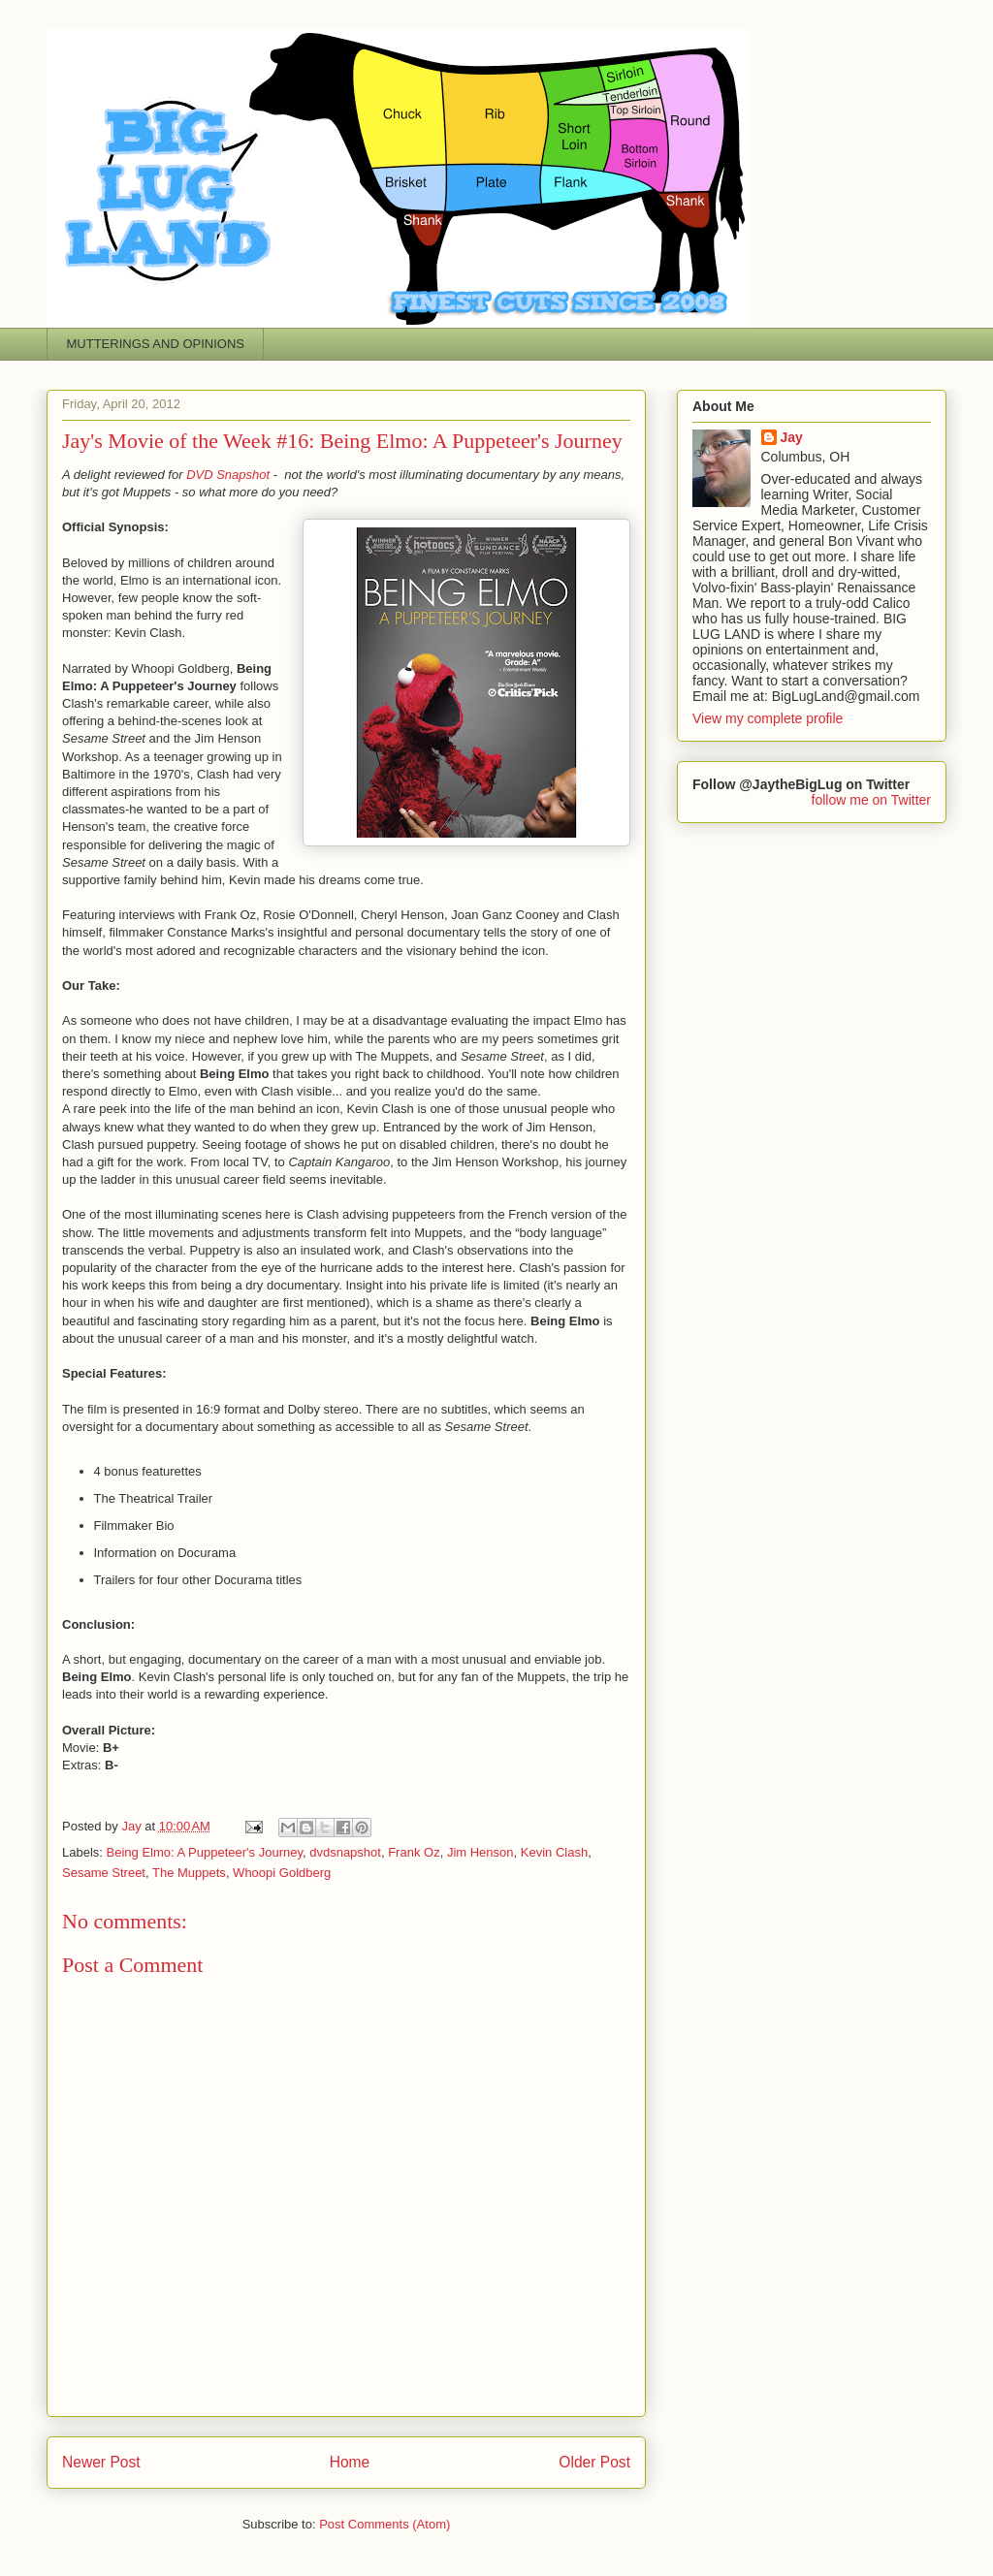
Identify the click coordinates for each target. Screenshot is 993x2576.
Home (350, 2462)
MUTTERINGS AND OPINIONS (155, 343)
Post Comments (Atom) (384, 2524)
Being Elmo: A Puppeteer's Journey (205, 1852)
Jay (792, 437)
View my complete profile (767, 718)
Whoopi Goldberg (282, 1872)
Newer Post (101, 2462)
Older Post (594, 2462)
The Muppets (189, 1872)
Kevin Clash (554, 1852)
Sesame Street (103, 1872)
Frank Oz (413, 1852)
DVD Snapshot (228, 474)
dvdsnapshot (345, 1852)
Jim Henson (480, 1852)
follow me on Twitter (871, 800)
